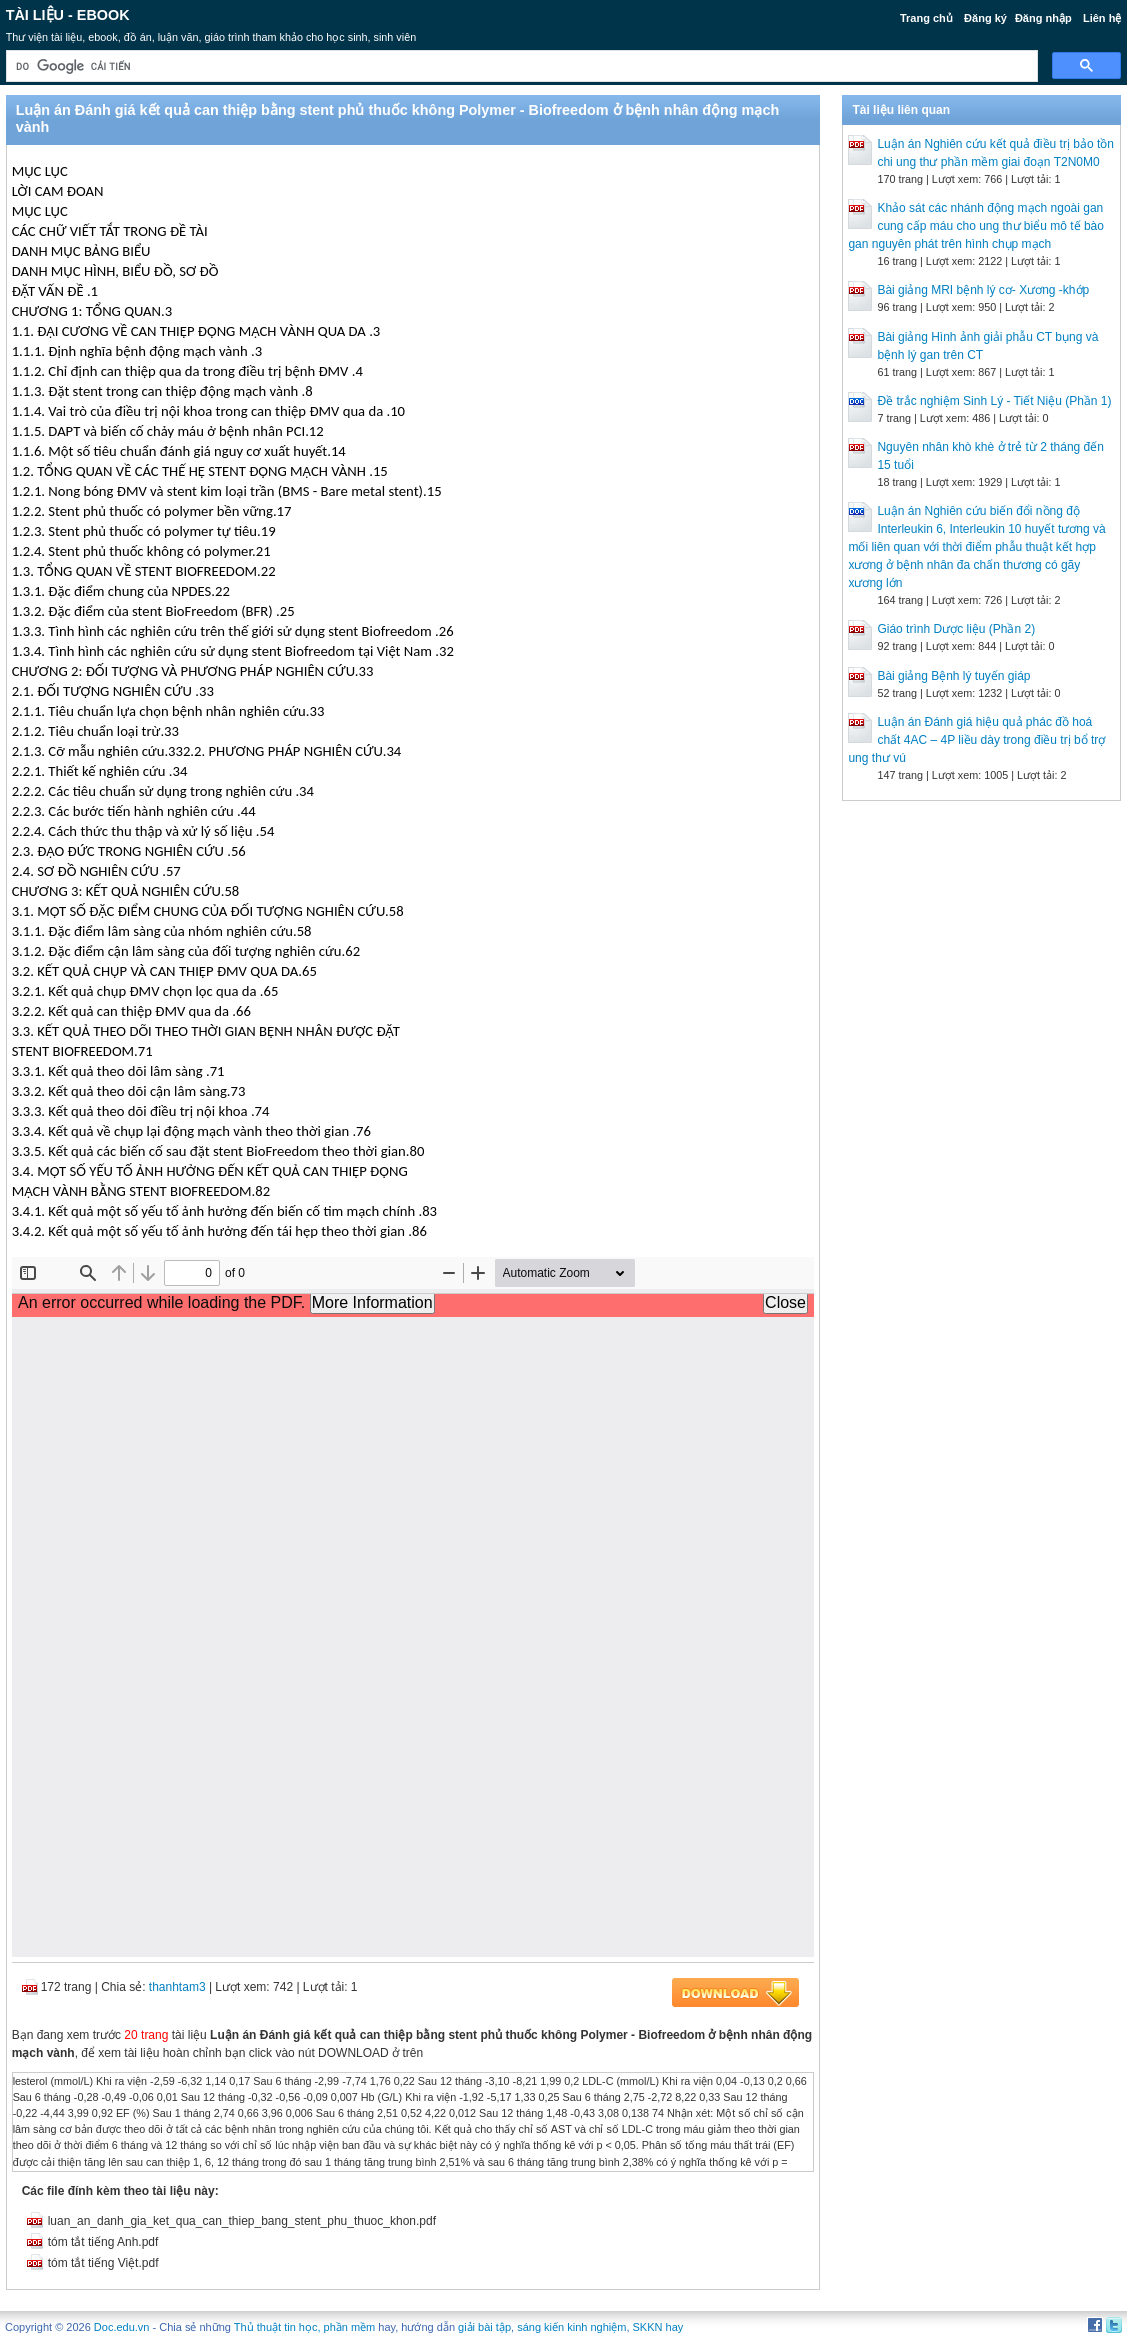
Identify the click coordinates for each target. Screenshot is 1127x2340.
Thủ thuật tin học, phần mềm (304, 2327)
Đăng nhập (1043, 18)
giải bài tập (484, 2327)
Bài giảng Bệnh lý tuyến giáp (953, 676)
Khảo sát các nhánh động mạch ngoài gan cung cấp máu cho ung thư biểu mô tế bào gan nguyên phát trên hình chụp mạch (975, 226)
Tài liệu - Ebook (68, 15)
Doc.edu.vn (122, 2327)
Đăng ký (985, 18)
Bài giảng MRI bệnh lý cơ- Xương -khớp (983, 290)
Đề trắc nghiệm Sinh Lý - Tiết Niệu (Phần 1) (994, 401)
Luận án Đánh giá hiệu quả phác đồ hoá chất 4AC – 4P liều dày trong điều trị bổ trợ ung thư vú (976, 740)
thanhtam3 (177, 1987)
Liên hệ (1102, 18)
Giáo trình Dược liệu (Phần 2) (956, 629)
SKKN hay (658, 2327)
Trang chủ (926, 18)
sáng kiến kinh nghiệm (571, 2327)
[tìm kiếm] (520, 66)
